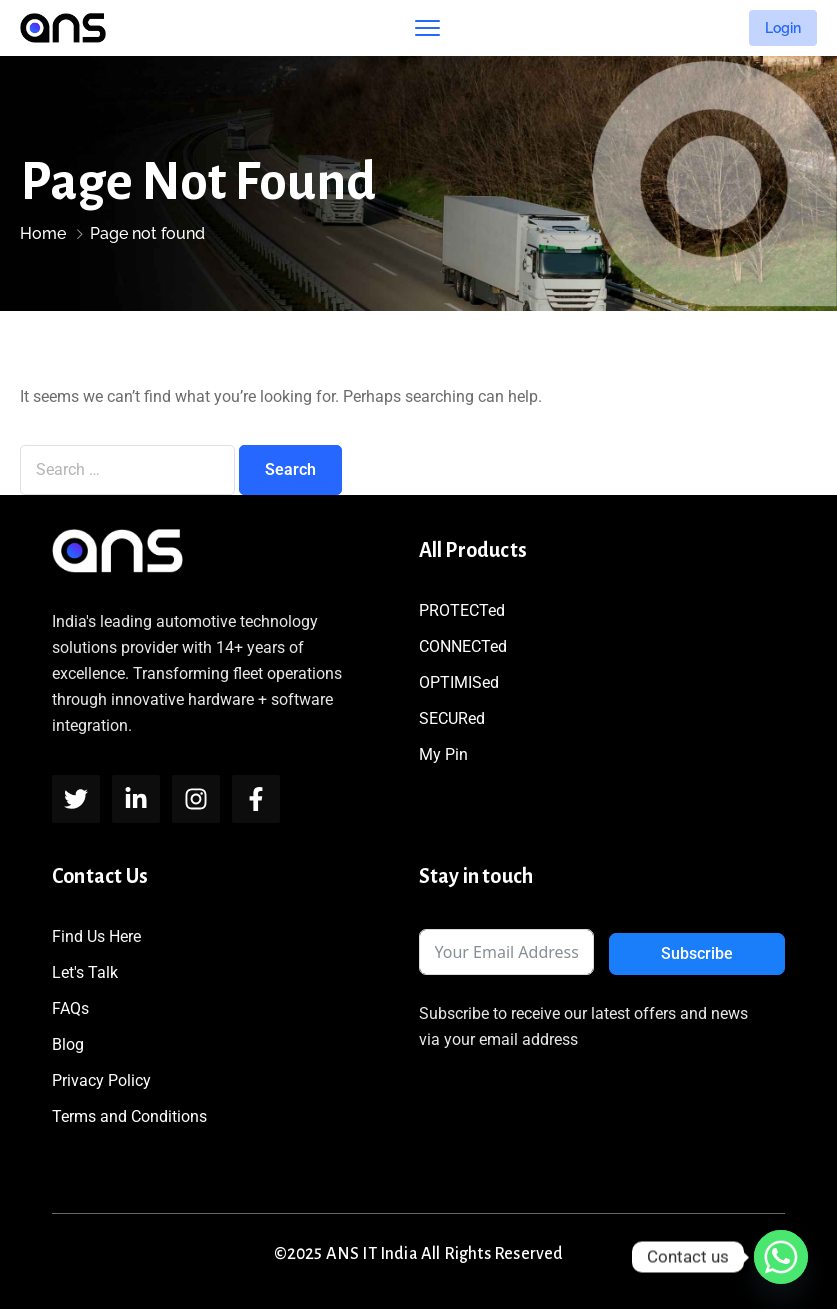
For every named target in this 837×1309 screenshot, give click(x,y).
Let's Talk (85, 972)
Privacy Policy (101, 1080)
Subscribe (697, 953)
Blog (68, 1044)
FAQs (70, 1008)
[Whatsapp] (781, 1257)
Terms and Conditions (129, 1116)
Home (43, 233)
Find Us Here (96, 936)
